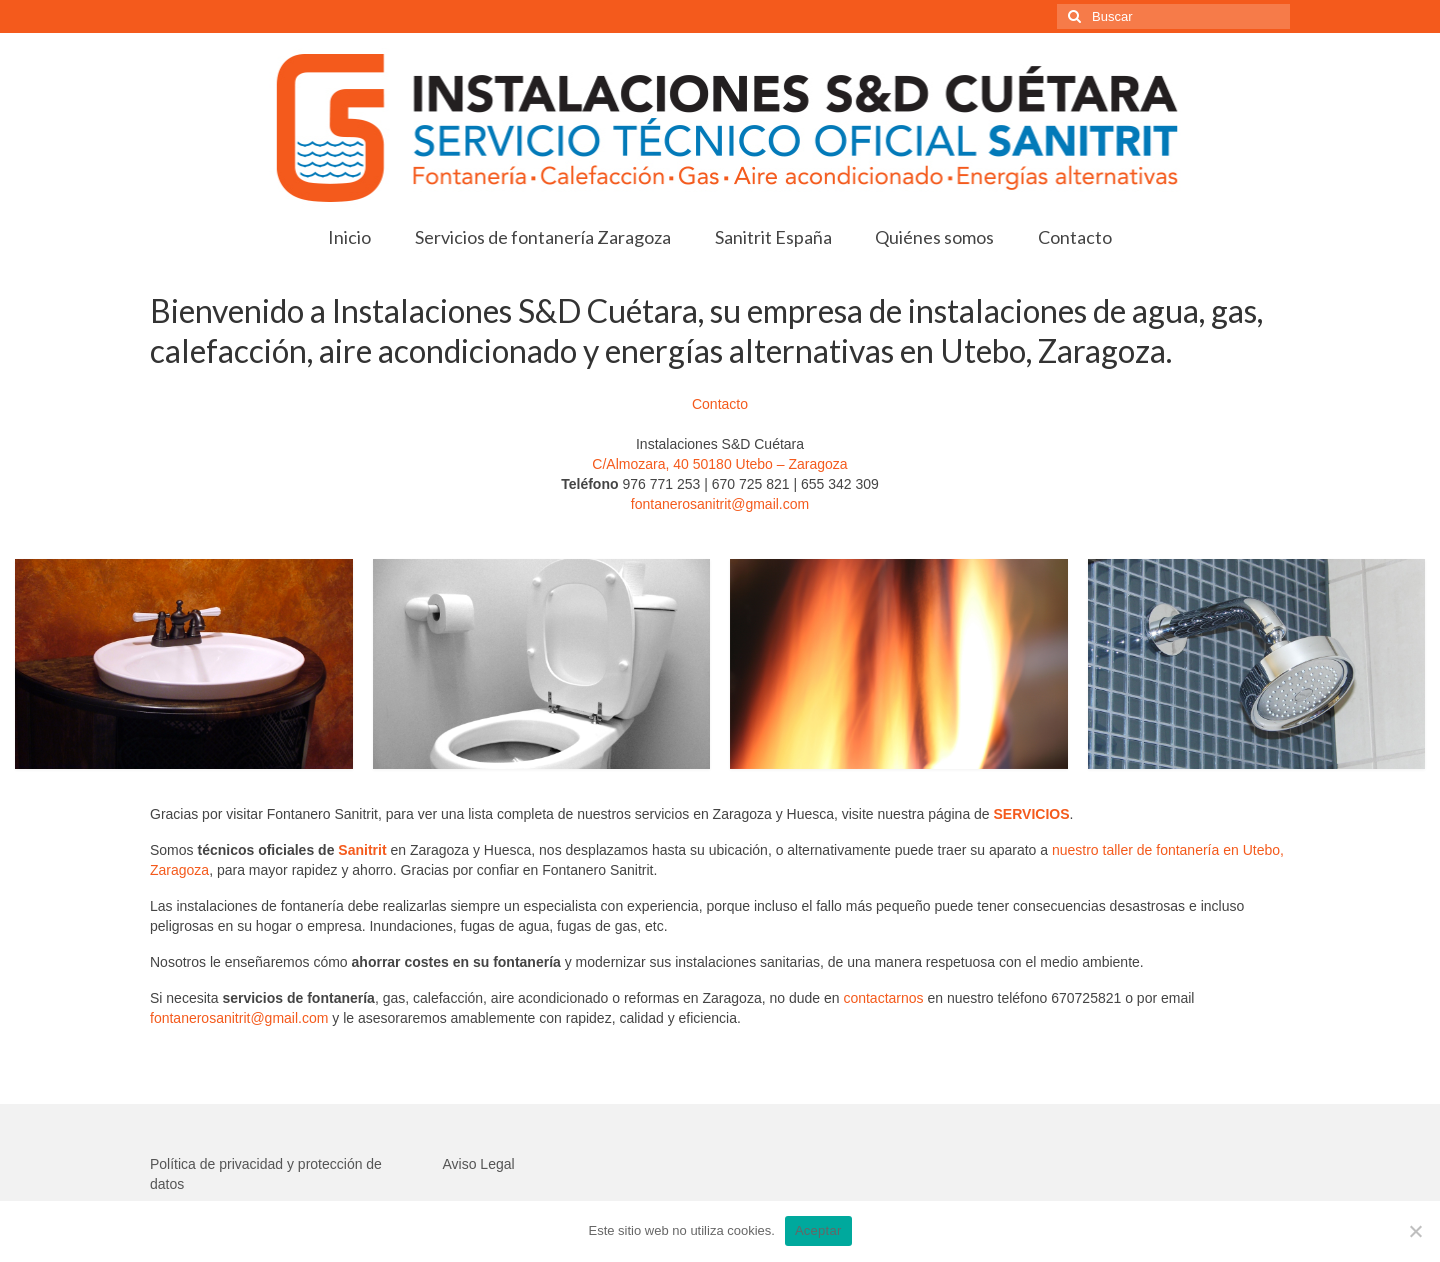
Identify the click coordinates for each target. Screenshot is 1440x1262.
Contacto (720, 404)
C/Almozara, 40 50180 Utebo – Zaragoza (719, 464)
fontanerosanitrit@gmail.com (720, 504)
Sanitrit (362, 850)
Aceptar (818, 1230)
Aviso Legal (479, 1164)
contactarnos (883, 998)
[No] (1415, 1231)
